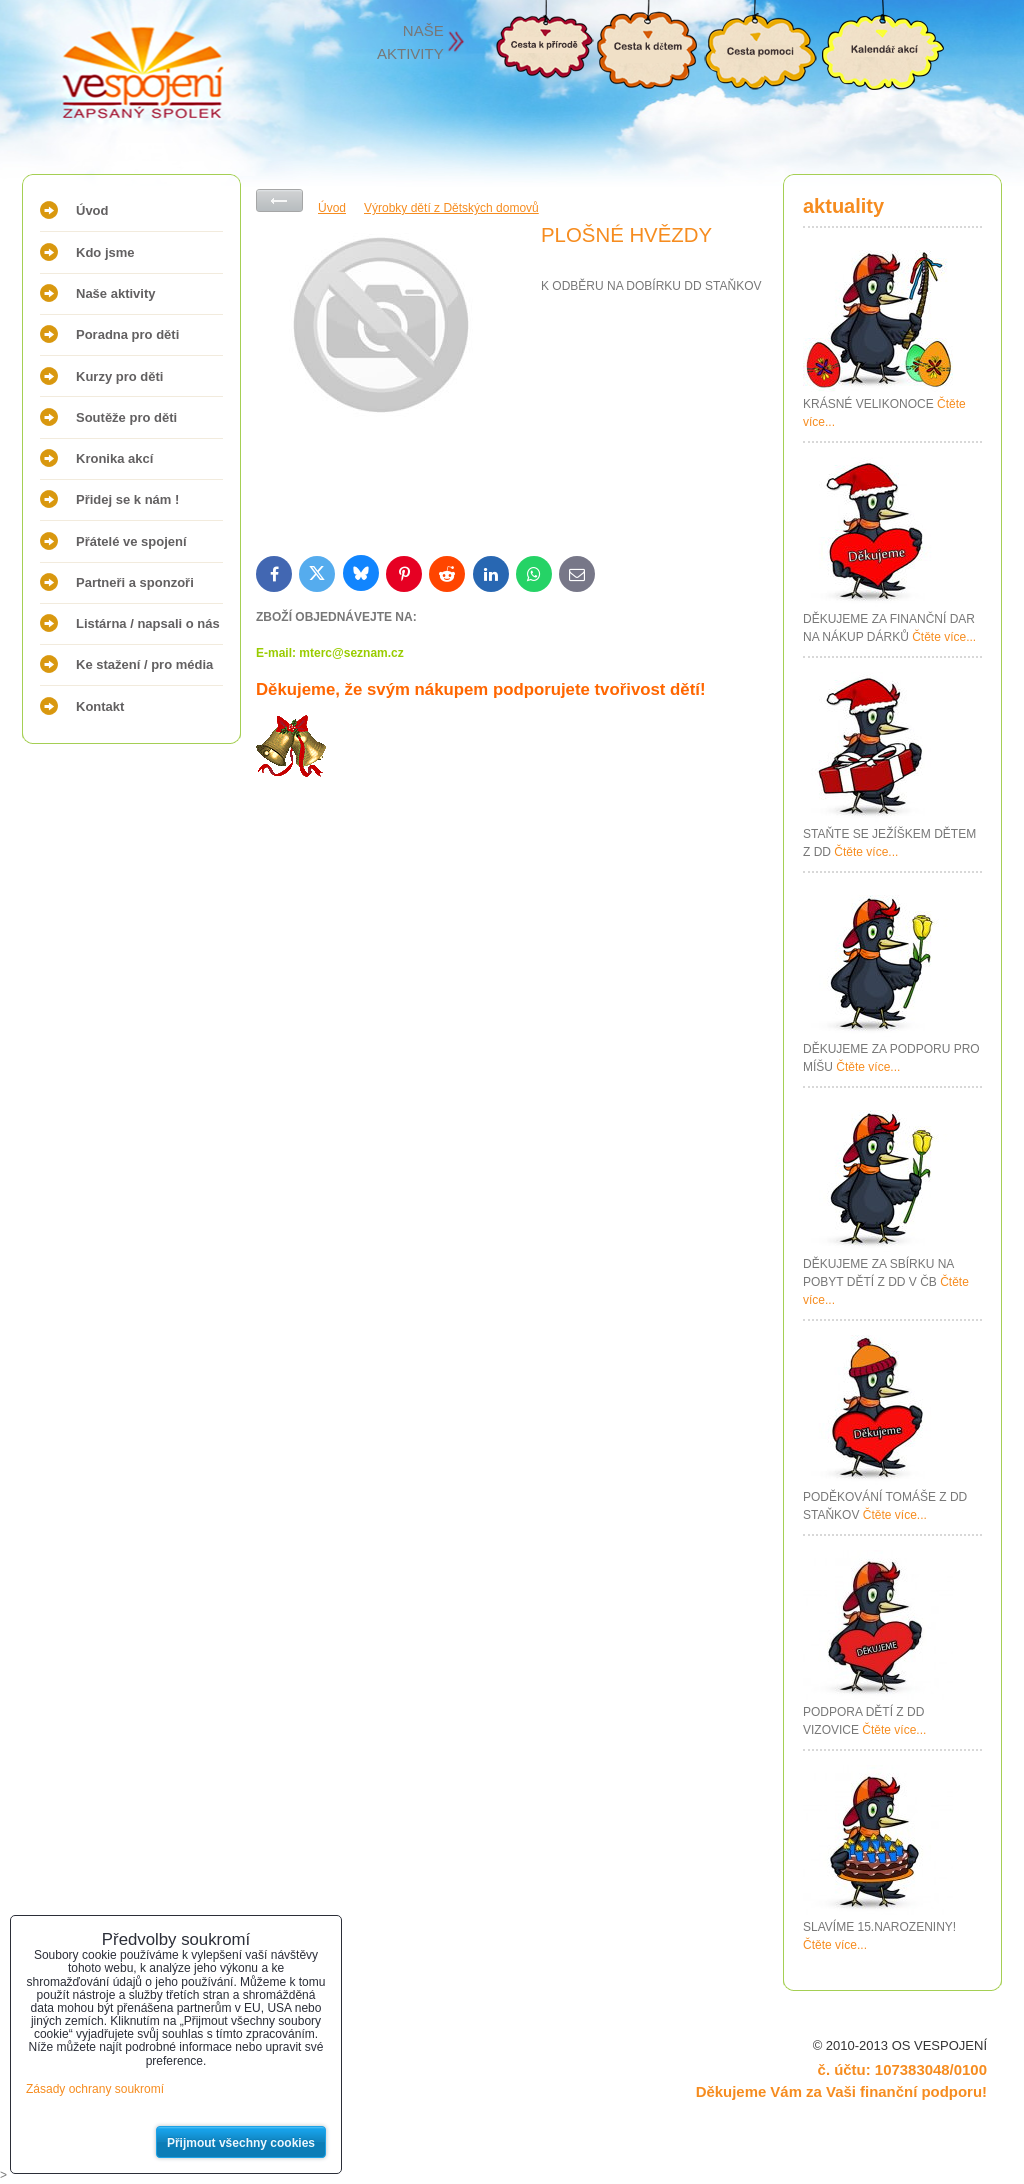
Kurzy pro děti (119, 376)
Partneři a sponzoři (135, 582)
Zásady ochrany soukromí (95, 2089)
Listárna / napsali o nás (148, 623)
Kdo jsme (105, 252)
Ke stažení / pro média (144, 664)
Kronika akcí (114, 458)
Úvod (92, 210)
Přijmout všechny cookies (241, 2143)
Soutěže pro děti (126, 417)
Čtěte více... (944, 637)
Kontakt (100, 706)
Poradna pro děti (127, 334)
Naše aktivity (116, 293)
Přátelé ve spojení (131, 541)
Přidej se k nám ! (127, 499)
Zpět (279, 200)
